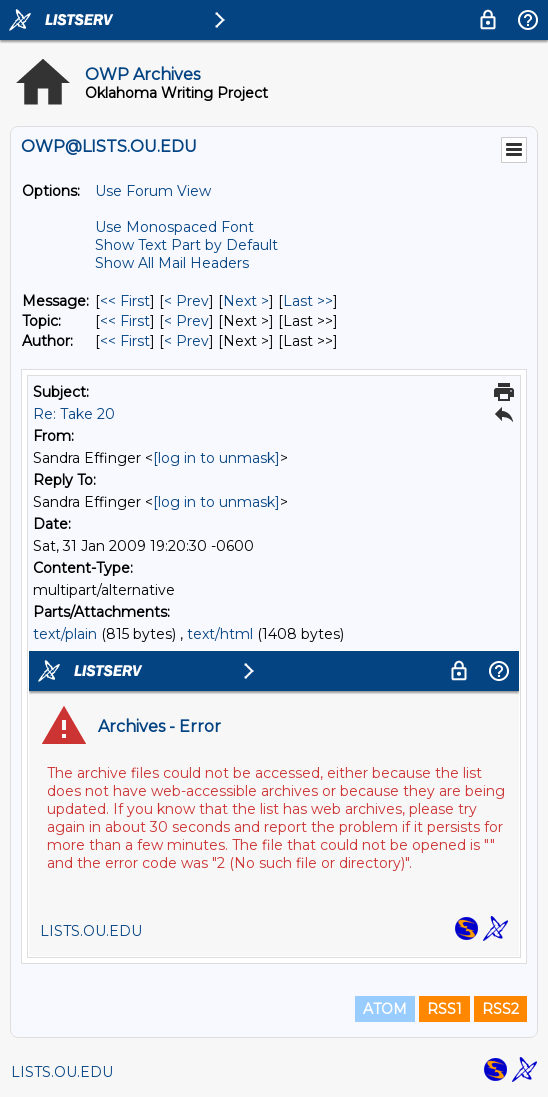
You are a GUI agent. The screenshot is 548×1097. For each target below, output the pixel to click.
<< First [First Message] (125, 301)
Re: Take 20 (74, 414)
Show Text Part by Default (186, 245)
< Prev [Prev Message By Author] (186, 341)
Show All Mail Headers (172, 263)
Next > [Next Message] (246, 301)
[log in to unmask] (216, 458)
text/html (220, 634)
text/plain (65, 634)
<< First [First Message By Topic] (125, 321)
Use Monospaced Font (174, 227)
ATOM (385, 1009)
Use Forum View (153, 191)
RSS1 (444, 1009)
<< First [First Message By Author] (125, 341)
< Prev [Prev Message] (186, 301)
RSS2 (500, 1009)
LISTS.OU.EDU (62, 1072)
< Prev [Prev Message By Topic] (186, 321)
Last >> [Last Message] (308, 301)
